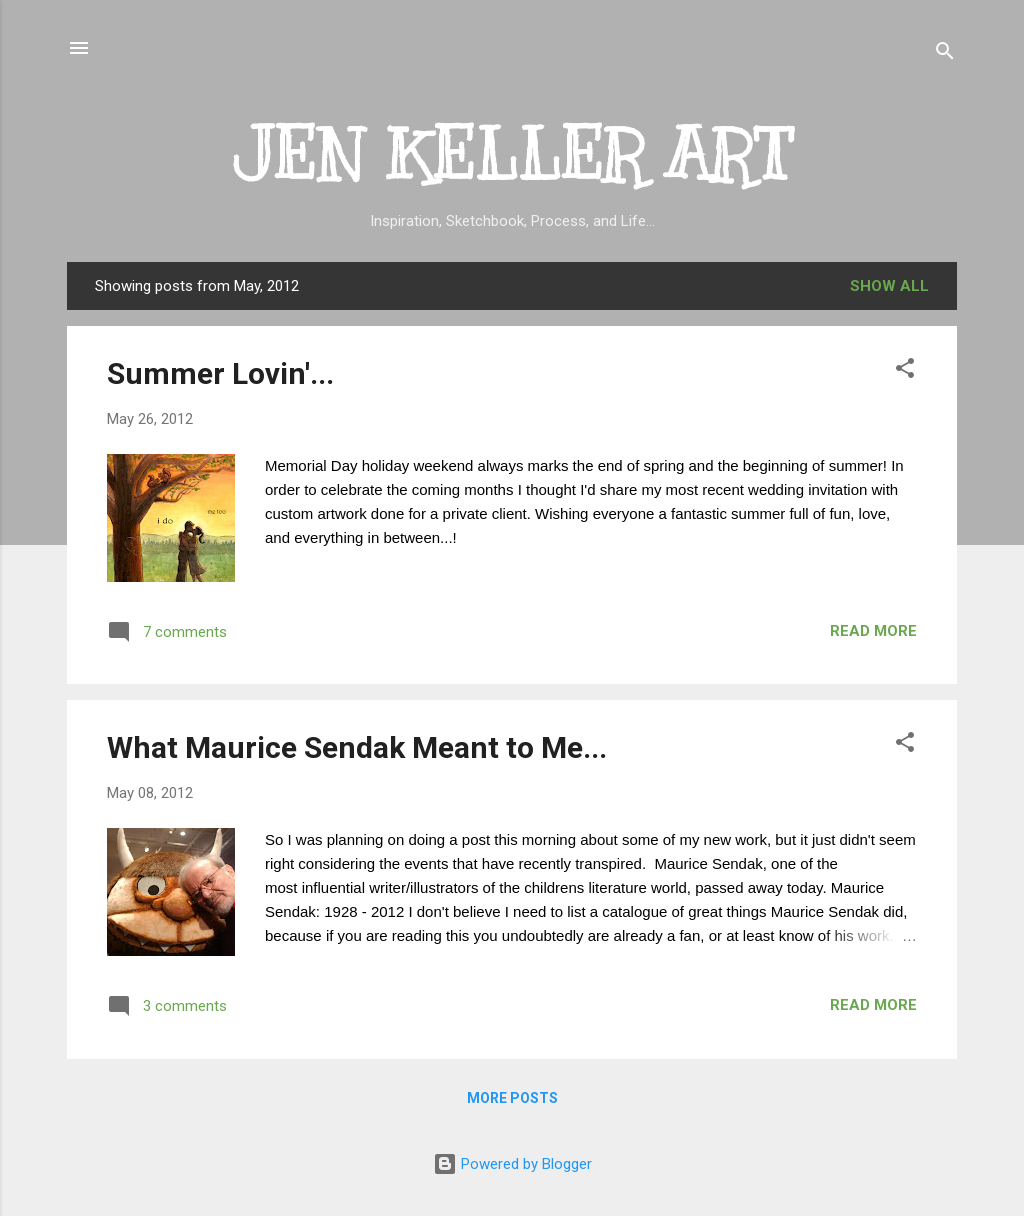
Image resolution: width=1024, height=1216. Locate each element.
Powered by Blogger (512, 1164)
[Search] (945, 54)
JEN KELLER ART (512, 154)
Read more (873, 631)
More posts (512, 1098)
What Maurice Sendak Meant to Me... (357, 747)
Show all (889, 286)
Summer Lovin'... (220, 373)
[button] (905, 371)
